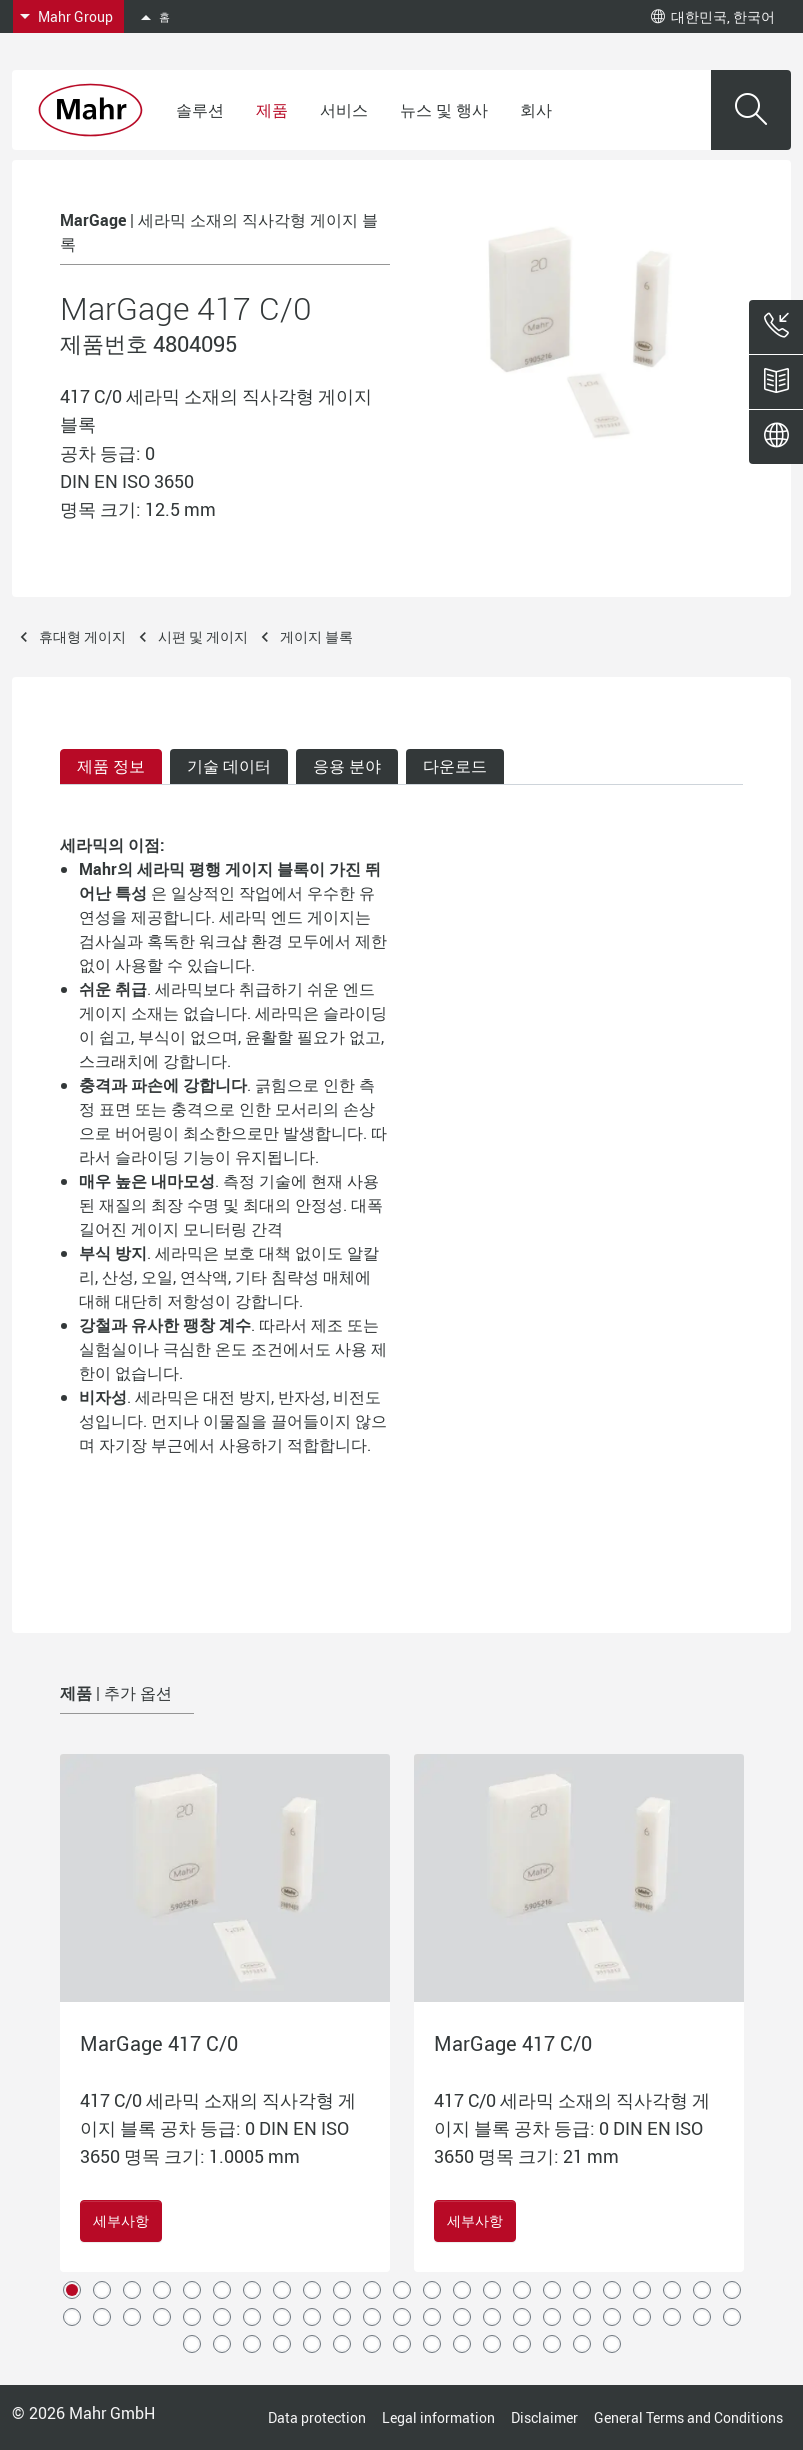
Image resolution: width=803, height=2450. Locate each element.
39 (522, 2317)
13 (432, 2290)
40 (552, 2317)
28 (192, 2317)
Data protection (317, 2417)
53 (372, 2344)
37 (462, 2317)
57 (492, 2344)
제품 (272, 110)
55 (432, 2344)
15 (492, 2290)
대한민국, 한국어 (713, 16)
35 (402, 2317)
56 (462, 2344)
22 (702, 2290)
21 (672, 2290)
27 (162, 2317)
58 (522, 2344)
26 (132, 2317)
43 (642, 2317)
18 (582, 2290)
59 (552, 2344)
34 (372, 2317)
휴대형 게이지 (82, 636)
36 (432, 2317)
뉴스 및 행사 (444, 110)
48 (222, 2344)
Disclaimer (544, 2417)
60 (582, 2344)
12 (402, 2290)
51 (312, 2344)
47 (192, 2344)
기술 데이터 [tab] (229, 766)
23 (732, 2290)
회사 (536, 110)
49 (252, 2344)
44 (672, 2317)
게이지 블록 (316, 636)
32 (312, 2317)
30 (252, 2317)
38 (492, 2317)
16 (522, 2290)
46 (732, 2317)
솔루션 (200, 110)
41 (582, 2317)
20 (642, 2290)
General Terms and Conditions (688, 2417)
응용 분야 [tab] (347, 766)
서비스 (344, 110)
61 (612, 2344)
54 (402, 2344)
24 (72, 2317)
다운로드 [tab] (455, 766)
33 (342, 2317)
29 (222, 2317)
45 (702, 2317)
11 (372, 2290)
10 (342, 2290)
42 (612, 2317)
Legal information (438, 2417)
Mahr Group (75, 16)
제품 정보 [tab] (111, 766)
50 (282, 2344)
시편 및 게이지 (203, 636)
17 (552, 2290)
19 (612, 2290)
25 (102, 2317)
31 (282, 2317)
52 (342, 2344)
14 (462, 2290)
